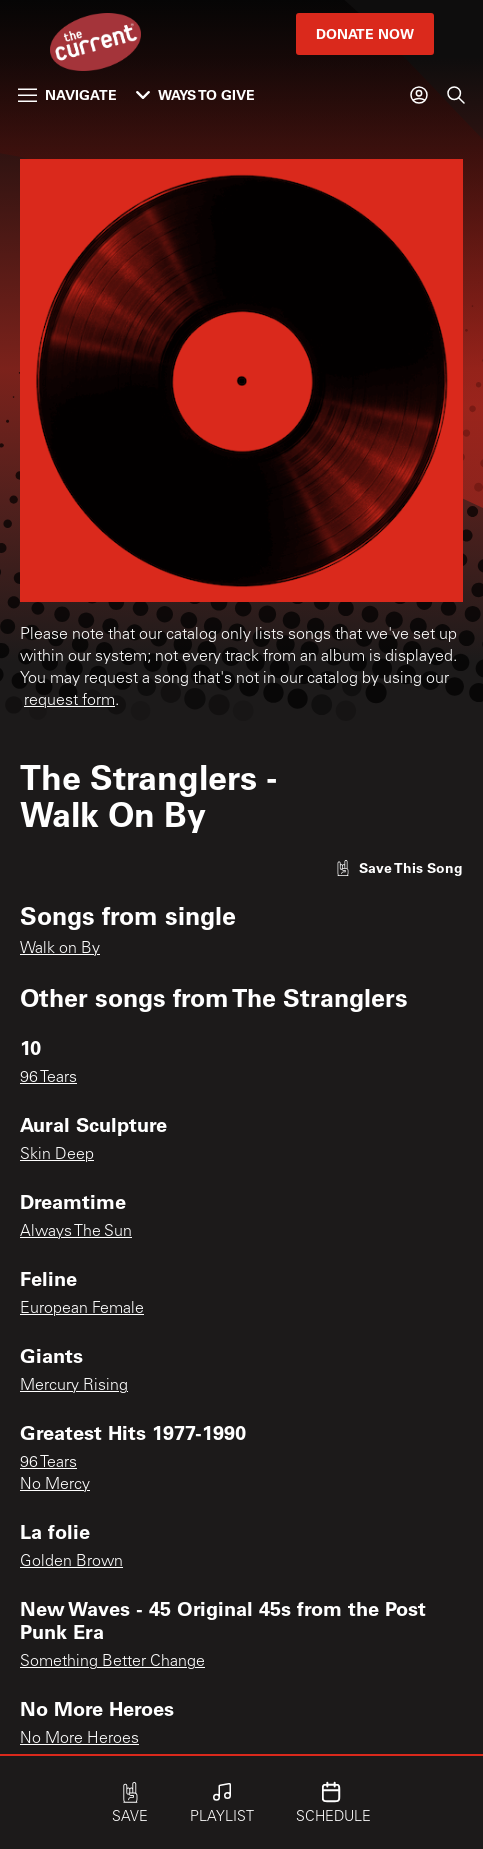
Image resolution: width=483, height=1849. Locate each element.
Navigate (67, 94)
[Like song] (399, 867)
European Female (82, 1309)
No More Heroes (79, 1739)
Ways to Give (195, 94)
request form (69, 701)
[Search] (456, 95)
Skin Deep (57, 1155)
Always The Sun (76, 1232)
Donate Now (365, 33)
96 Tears (48, 1078)
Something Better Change (112, 1662)
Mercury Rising (74, 1386)
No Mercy (55, 1485)
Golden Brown (71, 1562)
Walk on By (60, 949)
